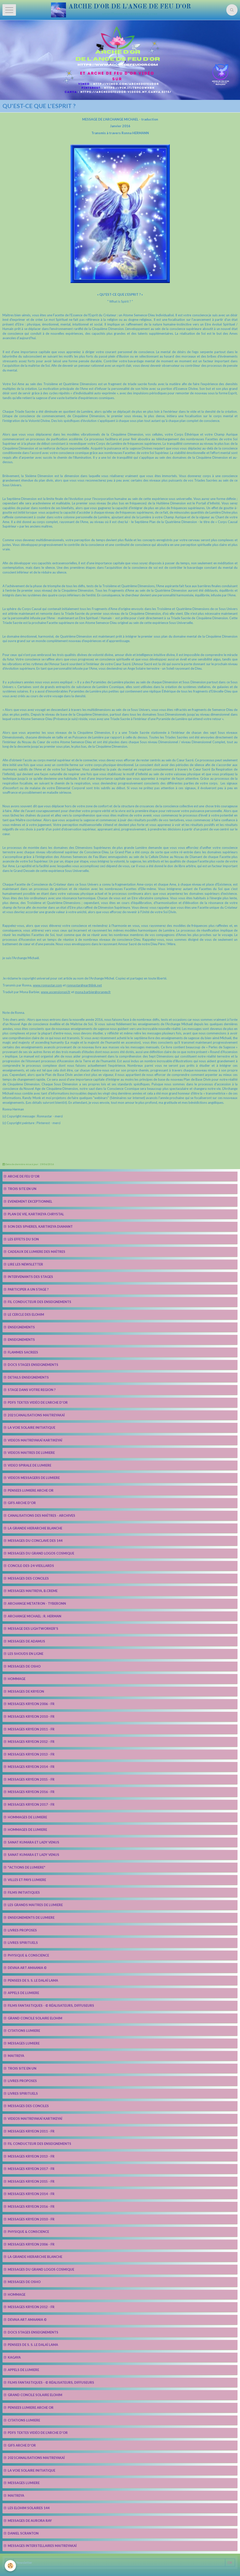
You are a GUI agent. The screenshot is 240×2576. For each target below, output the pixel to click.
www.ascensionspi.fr (55, 992)
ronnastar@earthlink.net (84, 985)
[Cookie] (10, 2565)
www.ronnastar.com (47, 985)
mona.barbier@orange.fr (93, 992)
